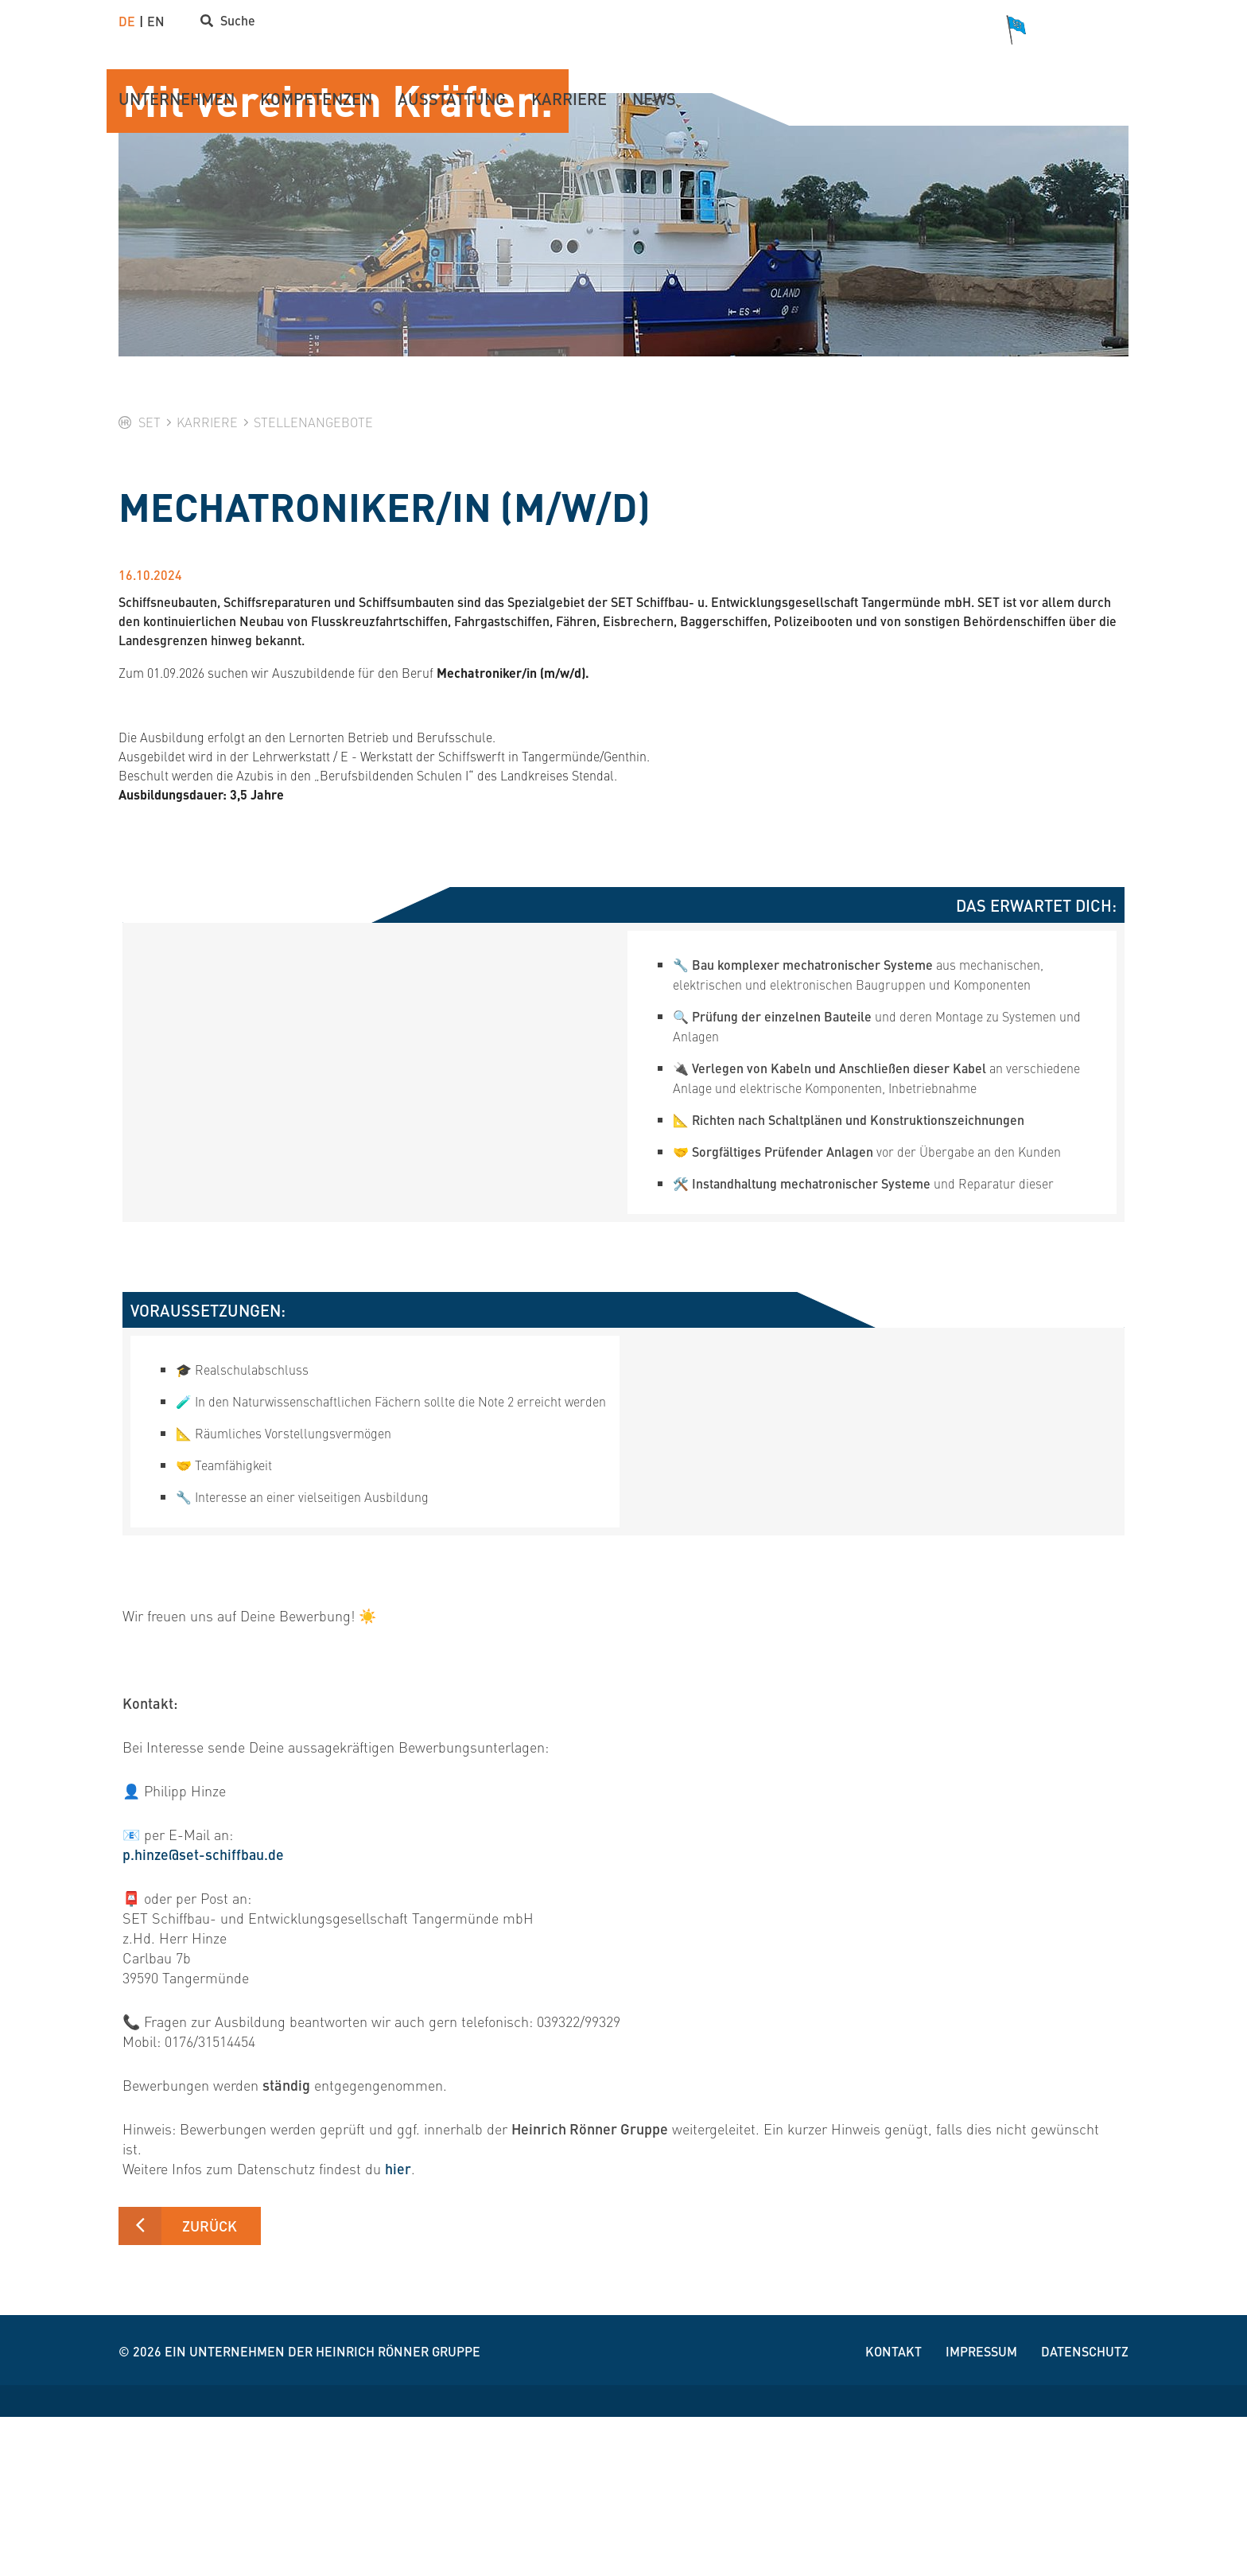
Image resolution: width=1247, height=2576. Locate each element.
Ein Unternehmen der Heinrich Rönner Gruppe (322, 2510)
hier (398, 2328)
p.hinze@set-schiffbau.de (204, 2014)
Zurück (209, 2385)
